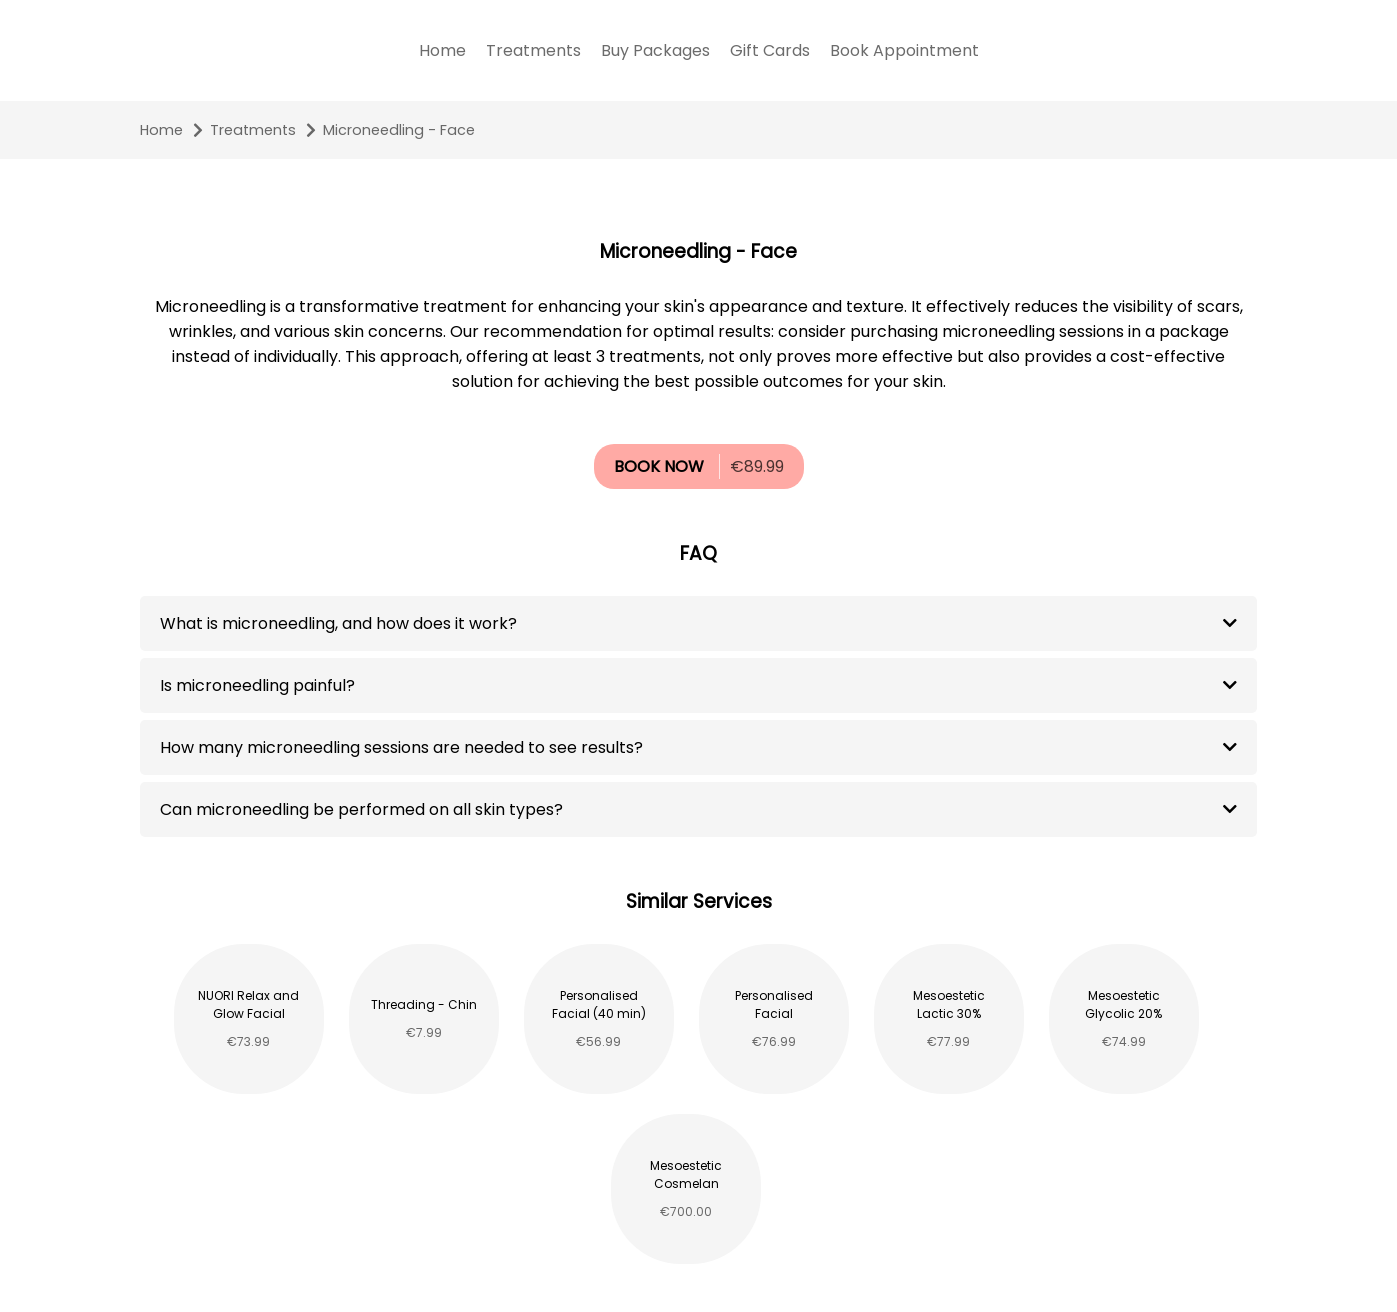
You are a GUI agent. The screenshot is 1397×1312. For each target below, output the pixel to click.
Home (442, 50)
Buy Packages (655, 50)
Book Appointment (904, 50)
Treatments (533, 50)
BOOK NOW (659, 466)
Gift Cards (770, 50)
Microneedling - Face (399, 130)
